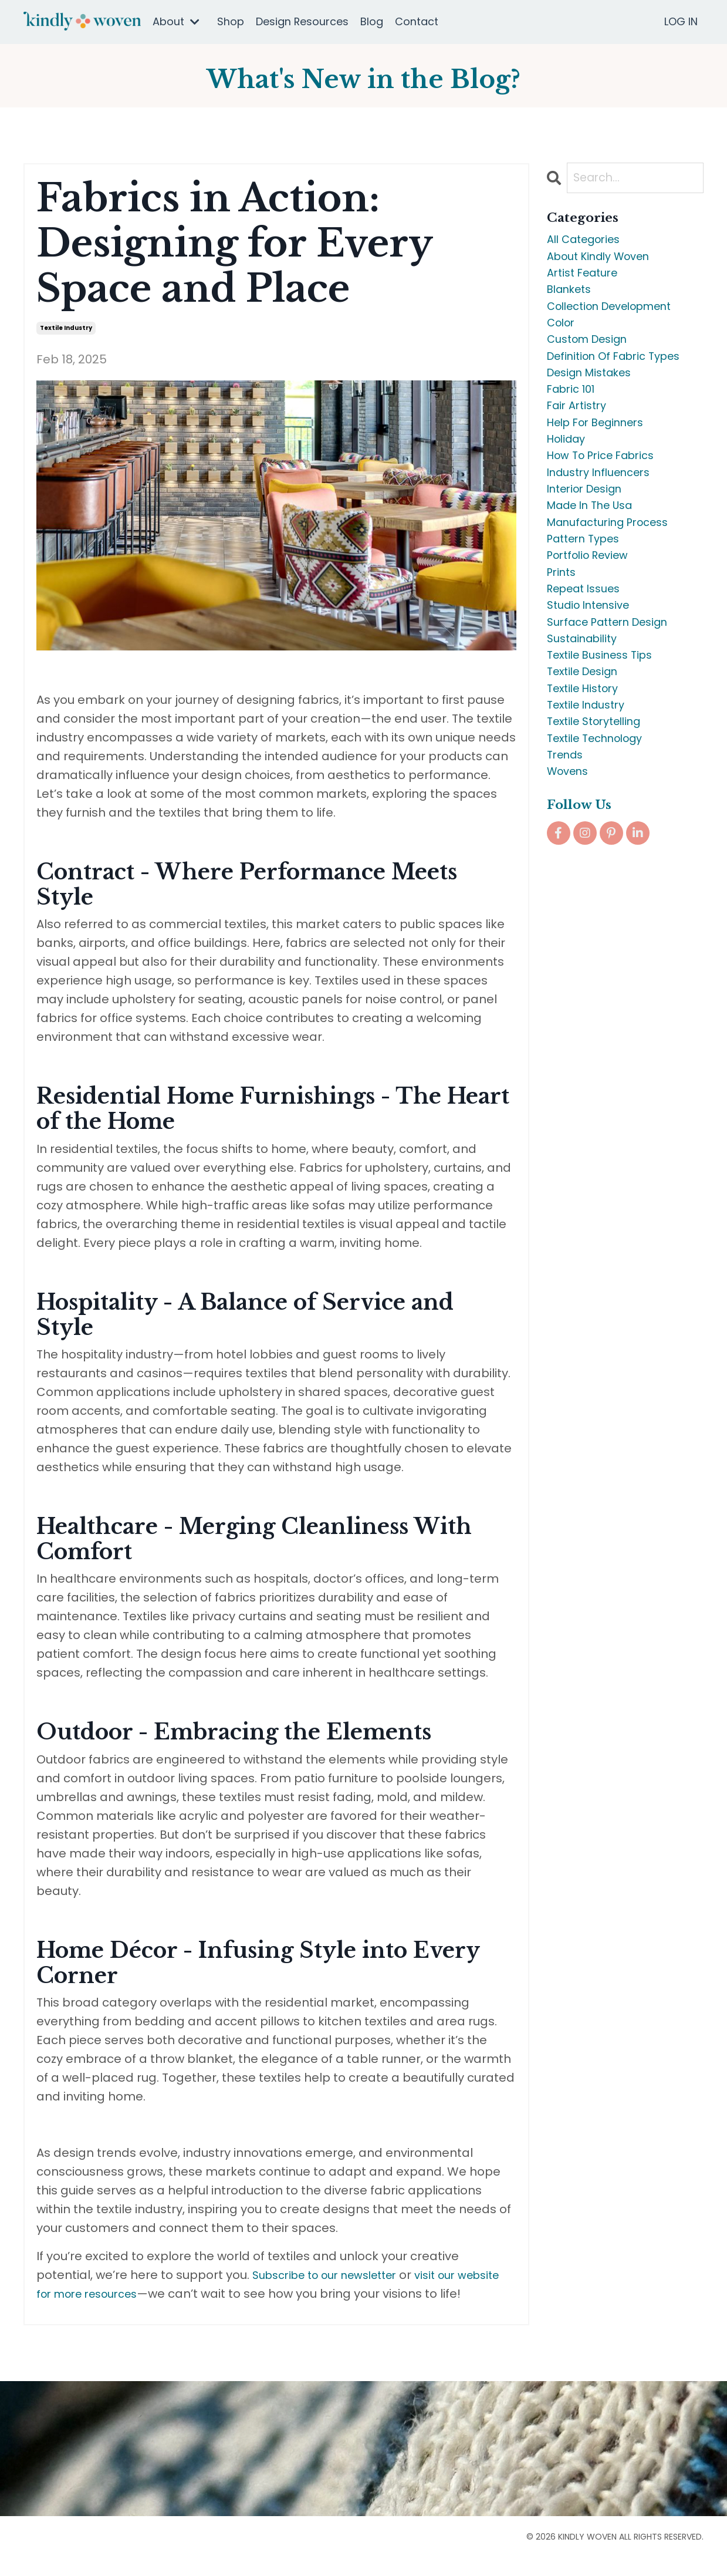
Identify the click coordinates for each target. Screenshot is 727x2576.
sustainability (586, 693)
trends (567, 824)
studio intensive (593, 655)
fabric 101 (574, 411)
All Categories (588, 242)
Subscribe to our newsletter (333, 2275)
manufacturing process (615, 561)
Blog (372, 21)
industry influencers (605, 505)
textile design (587, 730)
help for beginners (602, 448)
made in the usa (596, 542)
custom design (592, 354)
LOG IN (681, 21)
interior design (590, 523)
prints (563, 617)
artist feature (587, 279)
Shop (230, 21)
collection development (619, 317)
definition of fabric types (621, 373)
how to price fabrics (607, 486)
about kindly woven (605, 260)
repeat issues (588, 636)
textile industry (66, 327)
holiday (569, 467)
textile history (587, 749)
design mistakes (595, 392)
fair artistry (580, 430)
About (176, 21)
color (563, 336)
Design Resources (302, 21)
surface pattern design (615, 674)
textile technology (602, 805)
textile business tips (606, 711)
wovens (570, 843)
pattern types (588, 580)
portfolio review (593, 599)
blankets (572, 298)
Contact (417, 21)
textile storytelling (600, 786)
